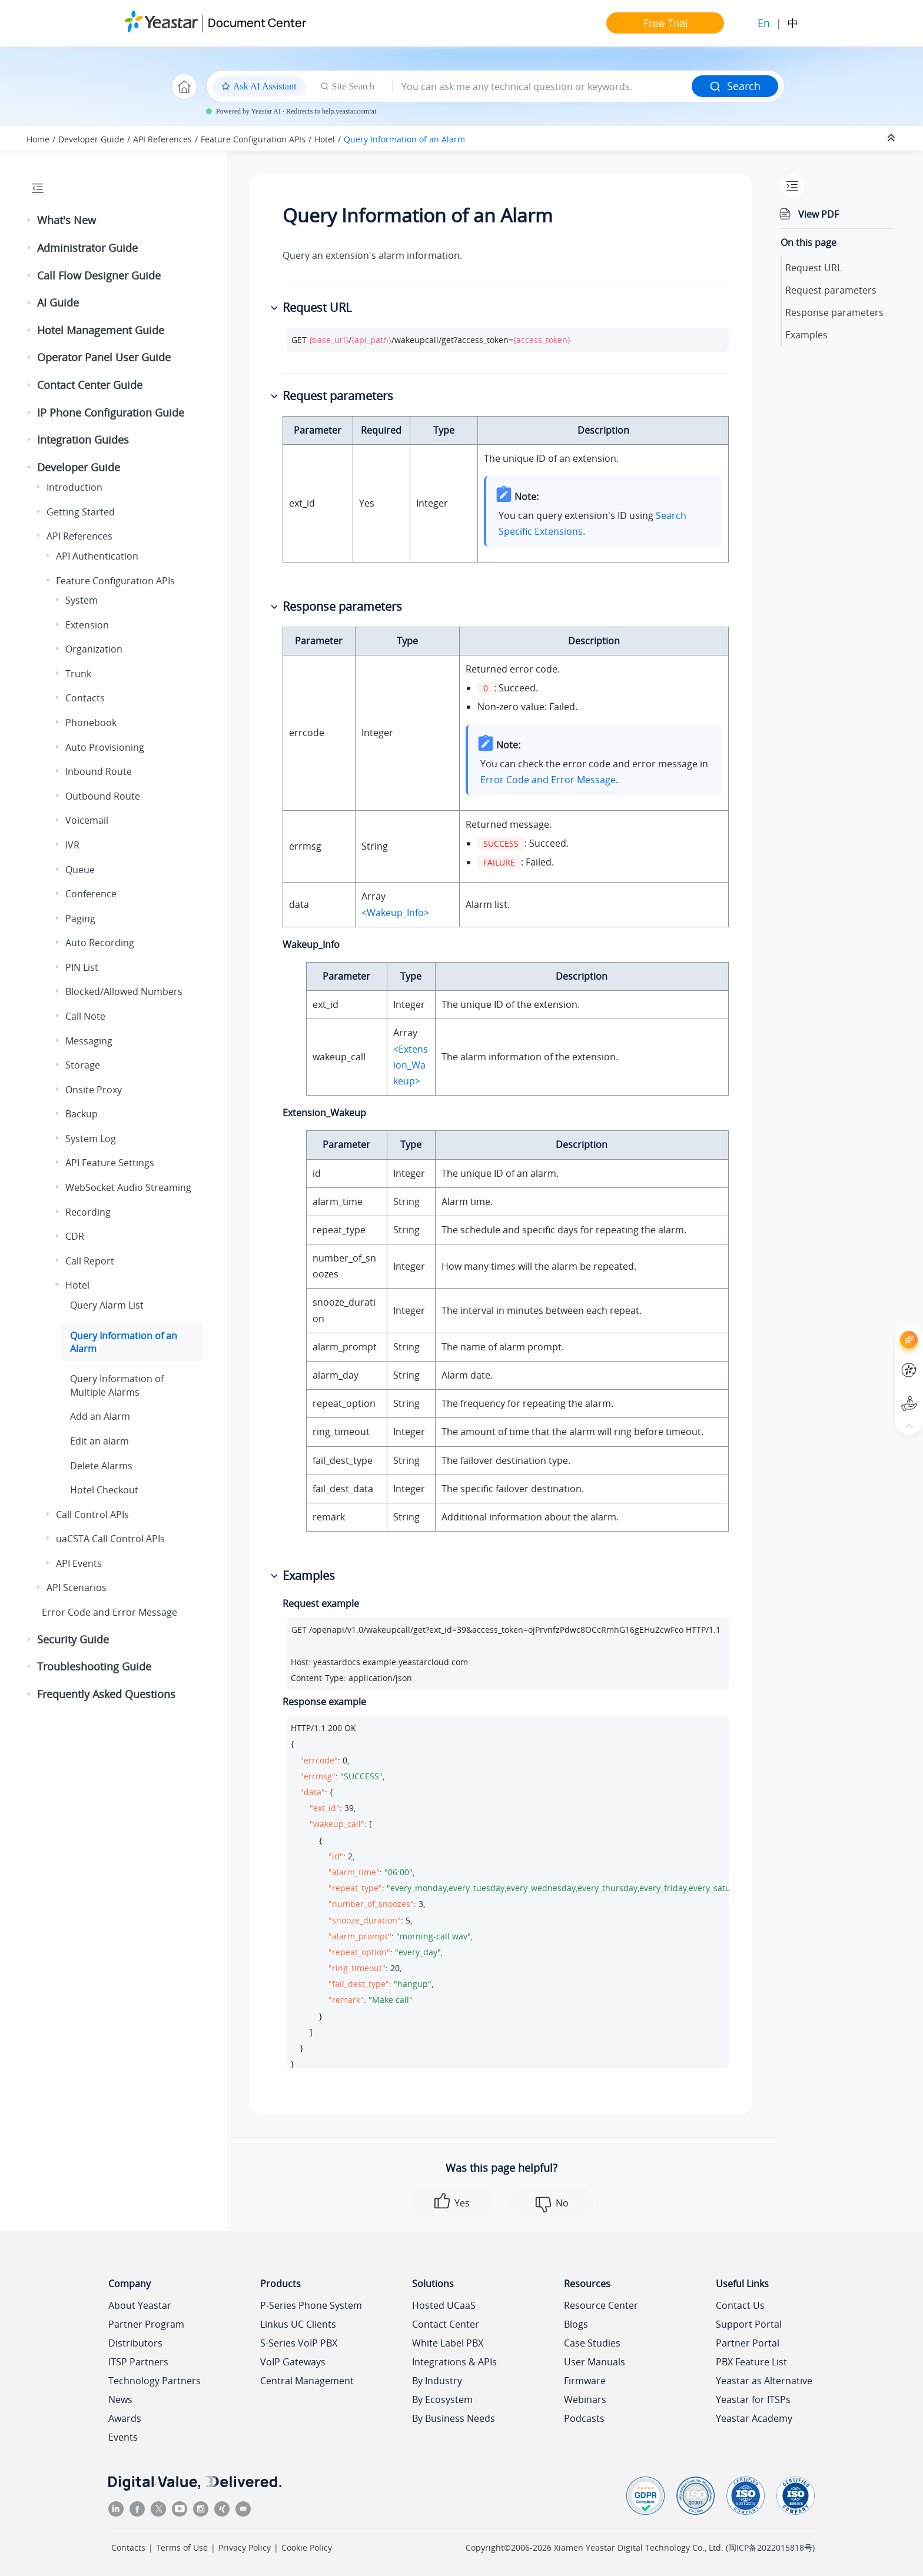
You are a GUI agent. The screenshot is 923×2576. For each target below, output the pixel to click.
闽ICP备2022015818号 (770, 2547)
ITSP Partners (138, 2361)
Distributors (135, 2343)
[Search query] (542, 86)
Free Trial (665, 23)
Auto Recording (99, 942)
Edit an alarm (99, 1441)
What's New (66, 220)
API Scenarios (77, 1587)
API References (162, 139)
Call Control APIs (92, 1514)
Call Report (89, 1260)
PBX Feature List (751, 2361)
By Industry (437, 2380)
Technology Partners (154, 2380)
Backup (81, 1113)
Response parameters (834, 312)
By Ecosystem (442, 2399)
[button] (30, 220)
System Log (90, 1138)
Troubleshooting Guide (94, 1666)
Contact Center (445, 2324)
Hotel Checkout (104, 1489)
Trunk (78, 673)
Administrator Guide (87, 248)
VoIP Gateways (293, 2361)
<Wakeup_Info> (395, 912)
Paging (80, 918)
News (120, 2399)
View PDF (818, 214)
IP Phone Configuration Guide (110, 412)
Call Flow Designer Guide (99, 275)
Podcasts (584, 2418)
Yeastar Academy (754, 2418)
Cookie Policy (306, 2547)
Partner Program (146, 2324)
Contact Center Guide (89, 385)
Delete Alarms (101, 1465)
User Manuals (594, 2361)
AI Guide (58, 302)
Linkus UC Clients (298, 2324)
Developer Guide (91, 139)
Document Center (257, 23)
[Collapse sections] (892, 138)
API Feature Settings (109, 1162)
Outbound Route (102, 796)
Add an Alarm (100, 1416)
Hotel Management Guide (100, 330)
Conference (91, 893)
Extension (87, 624)
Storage (82, 1065)
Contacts (85, 697)
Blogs (576, 2324)
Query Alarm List (107, 1305)
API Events (79, 1563)
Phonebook (91, 722)
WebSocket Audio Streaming (128, 1187)
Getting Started (81, 511)
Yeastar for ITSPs (753, 2399)
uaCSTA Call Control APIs (110, 1538)
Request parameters (830, 290)
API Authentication (97, 556)
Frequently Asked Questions (106, 1694)
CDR (74, 1236)
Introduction (74, 487)
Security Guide (73, 1639)
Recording (88, 1212)
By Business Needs (453, 2418)
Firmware (585, 2380)
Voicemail (86, 820)
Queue (80, 869)
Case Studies (592, 2343)
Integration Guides (83, 439)
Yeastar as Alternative (764, 2380)
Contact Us (740, 2305)
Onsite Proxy (93, 1089)
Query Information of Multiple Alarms (117, 1385)
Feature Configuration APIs (253, 139)
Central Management (307, 2380)
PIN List (81, 967)
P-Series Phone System (311, 2305)
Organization (93, 649)
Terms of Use (182, 2547)
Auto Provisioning (104, 747)
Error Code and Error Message (109, 1612)
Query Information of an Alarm (404, 139)
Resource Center (601, 2305)
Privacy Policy (244, 2547)
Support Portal (749, 2324)
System (81, 600)
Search (735, 86)
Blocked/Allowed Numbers (123, 991)
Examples (806, 334)
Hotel (324, 139)
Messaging (88, 1040)
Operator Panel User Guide (104, 357)
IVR (72, 844)
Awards (124, 2418)
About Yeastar (139, 2305)
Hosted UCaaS (444, 2305)
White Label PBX (447, 2343)
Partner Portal (747, 2343)
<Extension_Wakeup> (410, 1065)
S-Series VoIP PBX (298, 2343)
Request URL (813, 267)
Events (123, 2437)
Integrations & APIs (454, 2361)
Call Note (85, 1016)
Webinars (585, 2399)
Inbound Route (98, 771)
